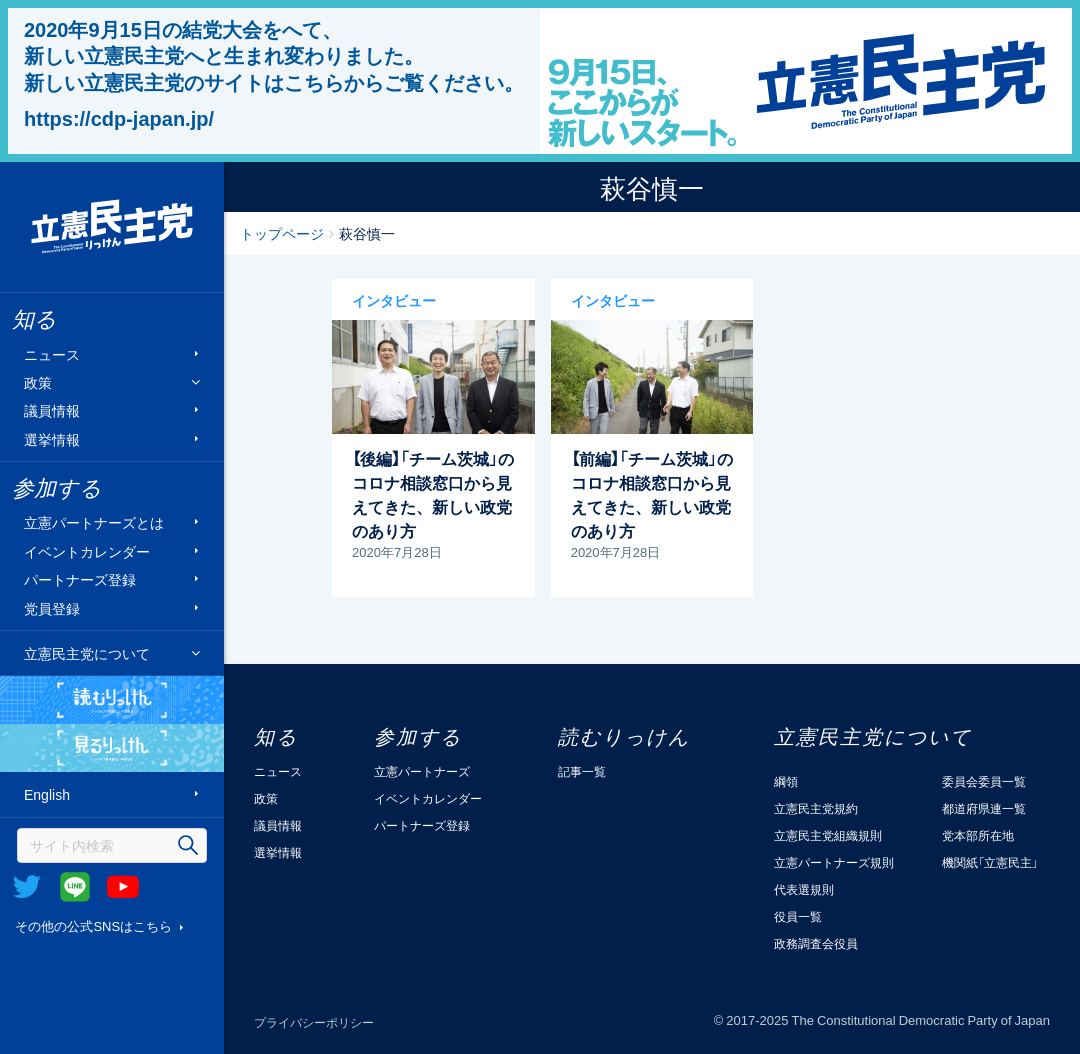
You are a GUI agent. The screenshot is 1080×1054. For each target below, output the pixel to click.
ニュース (52, 353)
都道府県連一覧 (984, 808)
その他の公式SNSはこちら (93, 925)
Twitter (27, 887)
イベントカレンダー (87, 550)
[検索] (112, 845)
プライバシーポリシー (314, 1022)
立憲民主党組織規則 (828, 835)
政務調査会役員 (816, 943)
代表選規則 (804, 889)
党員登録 (52, 607)
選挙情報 (52, 438)
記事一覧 (582, 771)
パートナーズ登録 (80, 579)
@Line (75, 887)
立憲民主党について (87, 653)
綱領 (786, 781)
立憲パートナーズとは (94, 522)
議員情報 (52, 410)
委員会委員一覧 (984, 781)
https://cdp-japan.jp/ (119, 118)
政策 (38, 382)
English (47, 794)
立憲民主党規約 (816, 808)
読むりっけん (112, 700)
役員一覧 (798, 916)
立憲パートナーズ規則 (834, 862)
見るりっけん (112, 748)
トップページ (282, 233)
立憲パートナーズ (422, 771)
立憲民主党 (112, 227)
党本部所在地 (978, 835)
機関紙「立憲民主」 (990, 862)
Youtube (123, 887)
